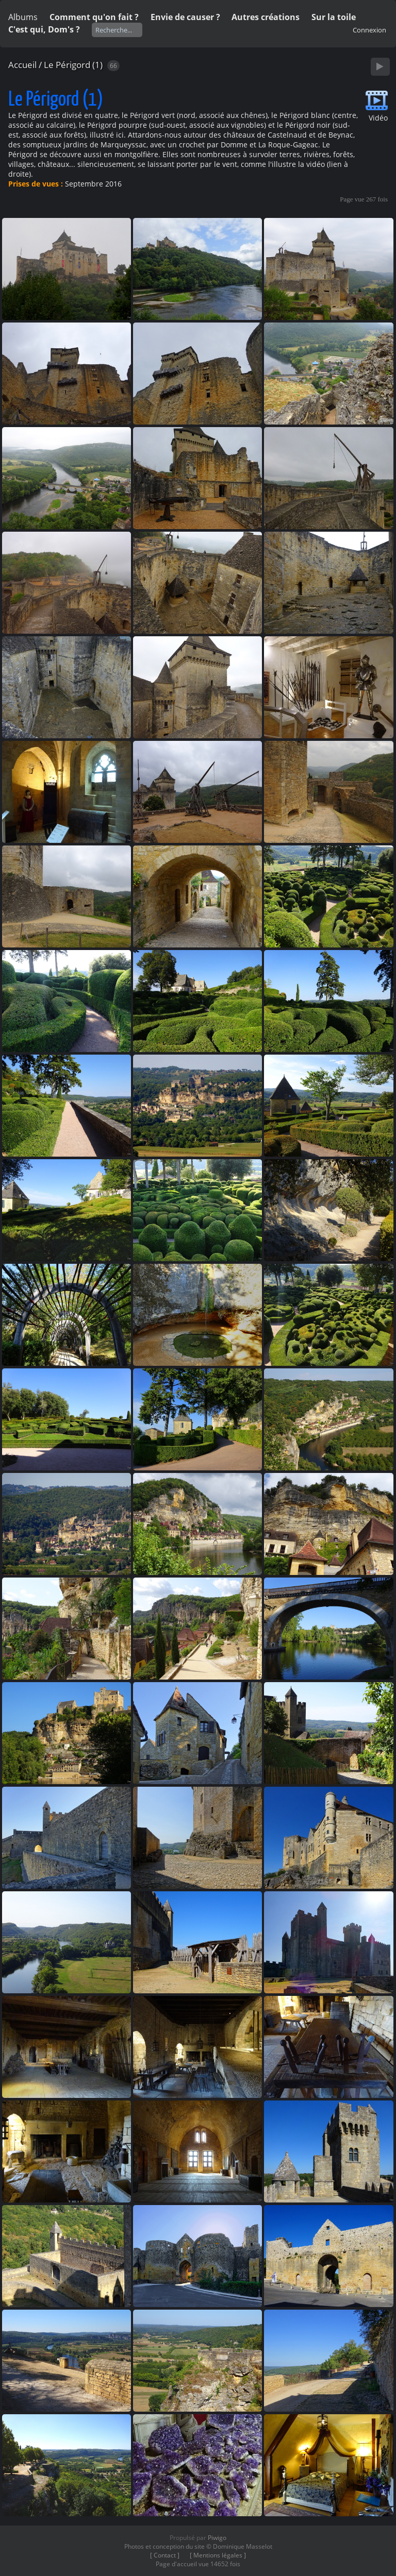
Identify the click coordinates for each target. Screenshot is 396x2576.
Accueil (22, 65)
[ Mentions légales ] (218, 2555)
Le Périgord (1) (73, 65)
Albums (23, 17)
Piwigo (217, 2537)
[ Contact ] (164, 2555)
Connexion (369, 30)
